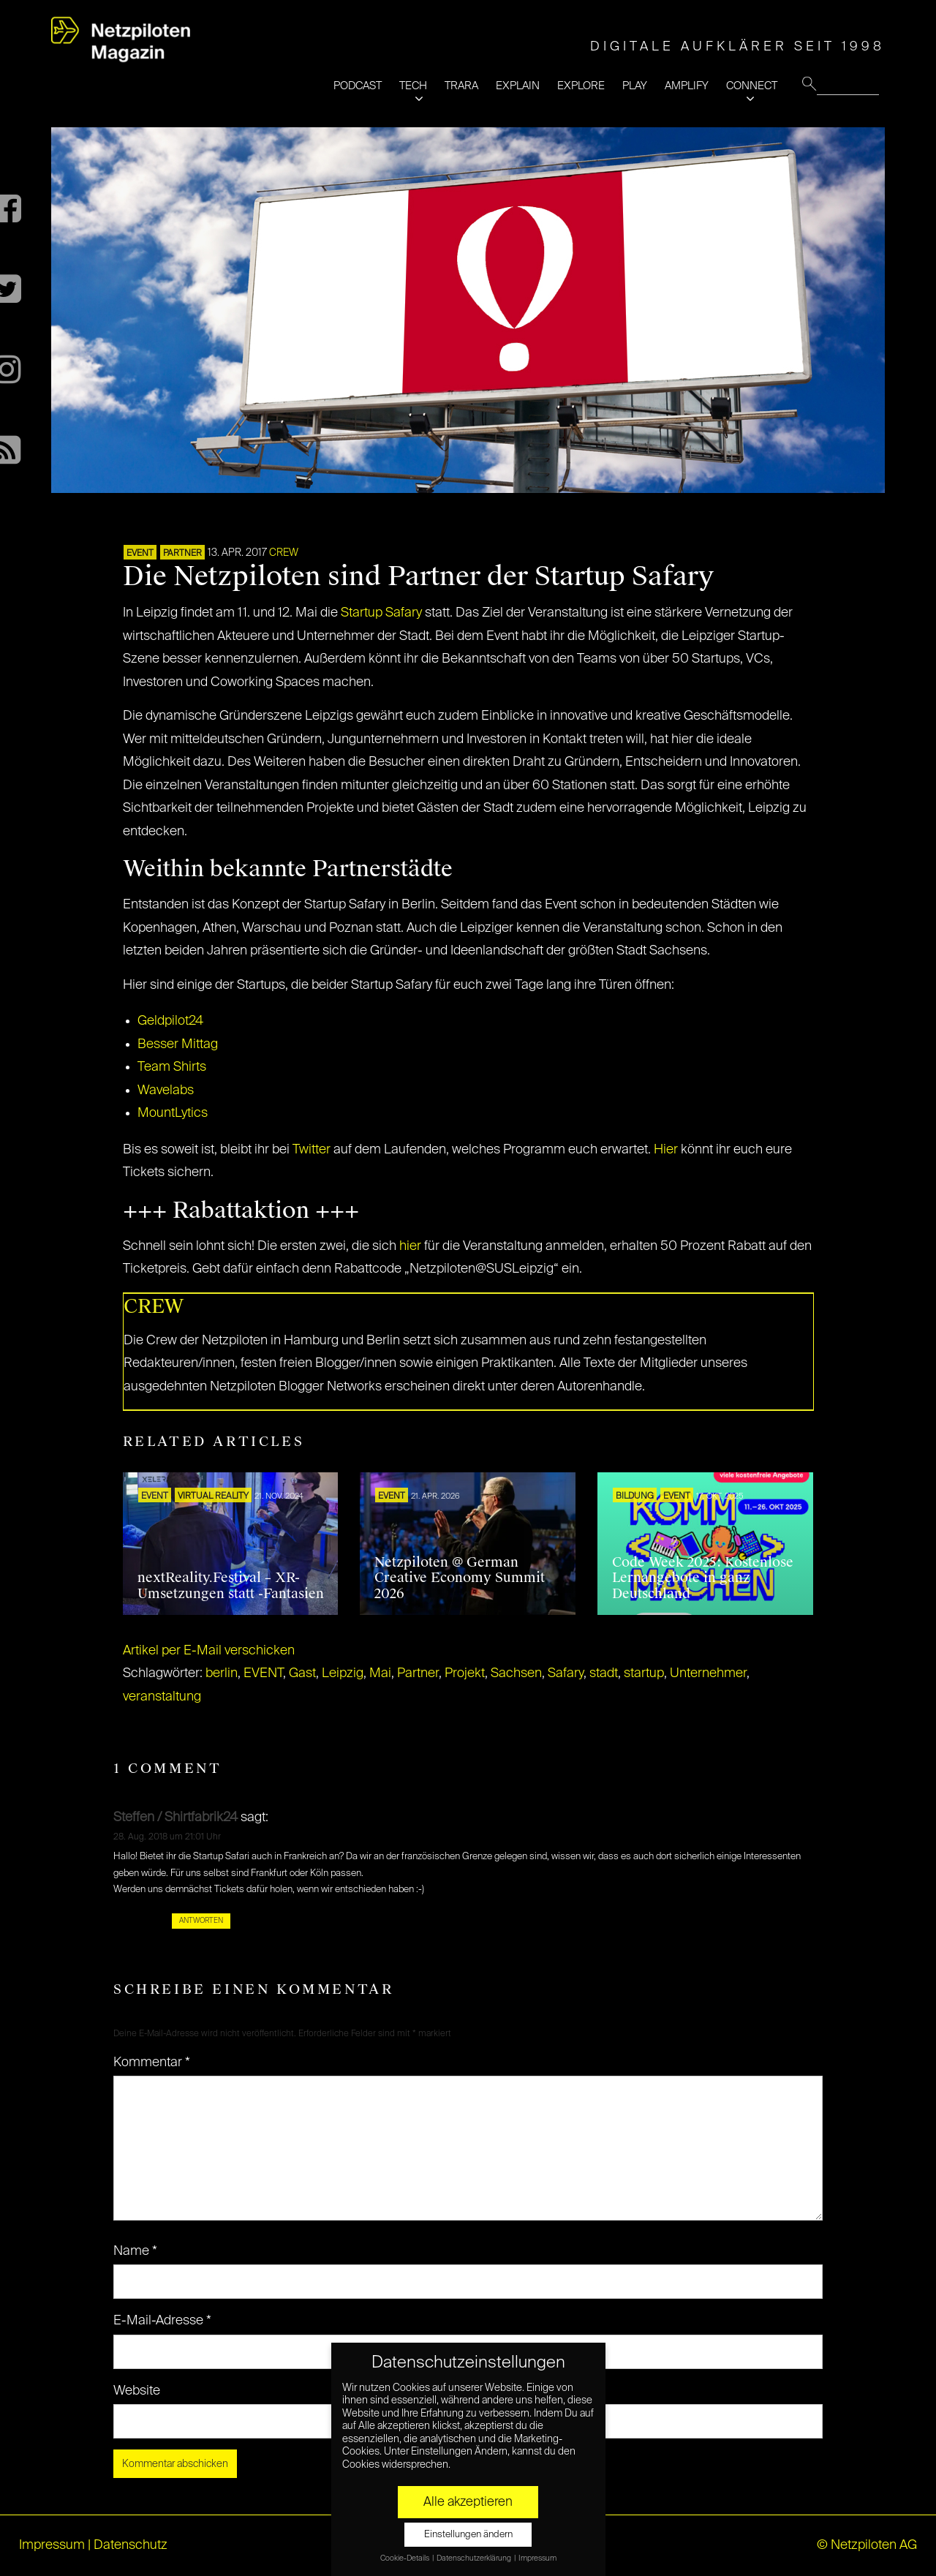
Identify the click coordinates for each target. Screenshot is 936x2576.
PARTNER (182, 553)
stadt (603, 1673)
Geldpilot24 (170, 1021)
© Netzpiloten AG (867, 2545)
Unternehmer (708, 1673)
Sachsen (516, 1673)
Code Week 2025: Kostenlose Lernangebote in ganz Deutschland (702, 1578)
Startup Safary (381, 612)
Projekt (465, 1673)
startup (644, 1673)
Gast (302, 1673)
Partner (418, 1673)
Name (135, 2251)
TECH (413, 85)
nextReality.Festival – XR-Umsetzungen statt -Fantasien (230, 1586)
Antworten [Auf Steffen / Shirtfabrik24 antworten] (201, 1920)
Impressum (52, 2545)
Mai (380, 1673)
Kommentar (151, 2062)
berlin (221, 1673)
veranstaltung (162, 1696)
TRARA (461, 85)
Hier (666, 1149)
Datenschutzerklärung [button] (475, 2558)
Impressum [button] (537, 2558)
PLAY (634, 85)
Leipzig (342, 1673)
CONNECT (751, 85)
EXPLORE (581, 85)
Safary (566, 1673)
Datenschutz (130, 2545)
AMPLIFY (687, 85)
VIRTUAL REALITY (213, 1496)
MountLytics (172, 1113)
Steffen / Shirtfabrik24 (175, 1817)
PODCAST (357, 85)
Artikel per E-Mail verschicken (209, 1650)
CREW (283, 553)
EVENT (140, 553)
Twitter (312, 1149)
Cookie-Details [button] (405, 2558)
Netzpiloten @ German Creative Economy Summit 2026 (459, 1578)
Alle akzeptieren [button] (468, 2502)
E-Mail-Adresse (162, 2320)
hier (410, 1246)
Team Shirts (171, 1067)
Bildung (635, 1496)
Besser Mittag (177, 1044)
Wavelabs (165, 1090)
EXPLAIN (518, 85)
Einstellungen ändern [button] (468, 2534)
